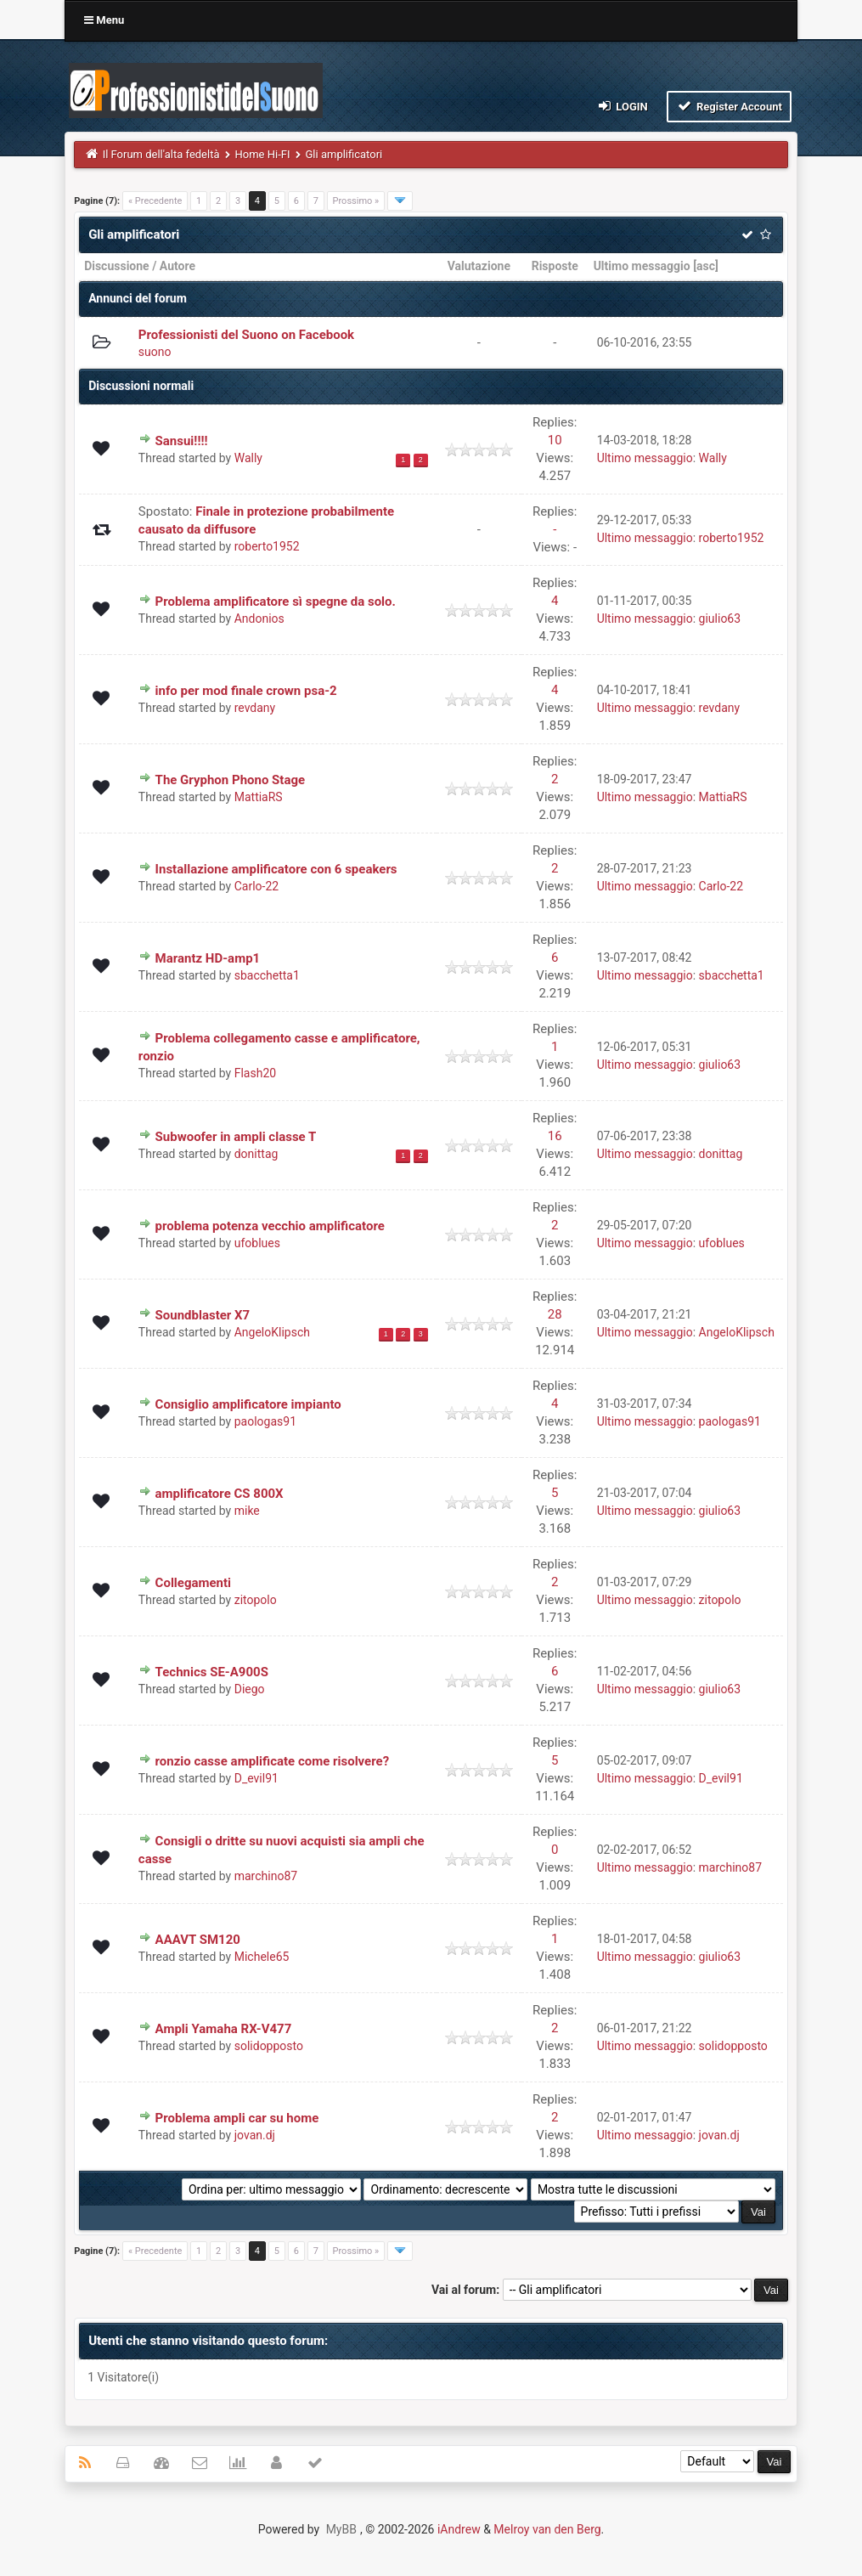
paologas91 (265, 1421)
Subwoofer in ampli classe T (236, 1136)
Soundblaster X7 (203, 1315)
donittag (256, 1154)
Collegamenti (193, 1582)
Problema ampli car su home (237, 2118)
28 (555, 1314)
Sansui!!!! (181, 441)
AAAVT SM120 (197, 1939)
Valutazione (479, 266)
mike (247, 1510)
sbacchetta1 (267, 975)
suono (155, 352)
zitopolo (255, 1600)
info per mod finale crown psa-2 (246, 690)
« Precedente (155, 200)
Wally (248, 458)
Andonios (259, 618)
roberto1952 (267, 546)
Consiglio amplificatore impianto (248, 1404)
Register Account (729, 106)
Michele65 (262, 1956)
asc (705, 266)
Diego (249, 1689)
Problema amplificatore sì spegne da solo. (275, 601)
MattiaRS (258, 797)
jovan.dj (254, 2135)
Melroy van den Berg (546, 2529)
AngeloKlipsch (272, 1332)
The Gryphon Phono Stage (230, 780)
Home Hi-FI (262, 154)
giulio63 (720, 618)
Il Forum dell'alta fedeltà (161, 154)
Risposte (555, 266)
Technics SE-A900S (211, 1672)
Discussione (116, 266)
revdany (255, 708)
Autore (177, 266)
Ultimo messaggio (642, 266)
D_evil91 (256, 1778)
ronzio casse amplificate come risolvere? (272, 1761)
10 (555, 440)
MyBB (341, 2529)
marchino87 (265, 1876)
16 (555, 1136)
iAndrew (459, 2529)
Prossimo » (356, 200)
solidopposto (268, 2046)
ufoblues (257, 1243)
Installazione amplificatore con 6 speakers (276, 869)
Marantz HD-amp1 (208, 958)
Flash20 (255, 1073)
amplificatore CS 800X (219, 1493)
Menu (104, 20)
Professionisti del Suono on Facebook (246, 334)
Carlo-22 (256, 886)
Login (622, 106)
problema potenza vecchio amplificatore (270, 1226)
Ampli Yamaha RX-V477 (223, 2029)
